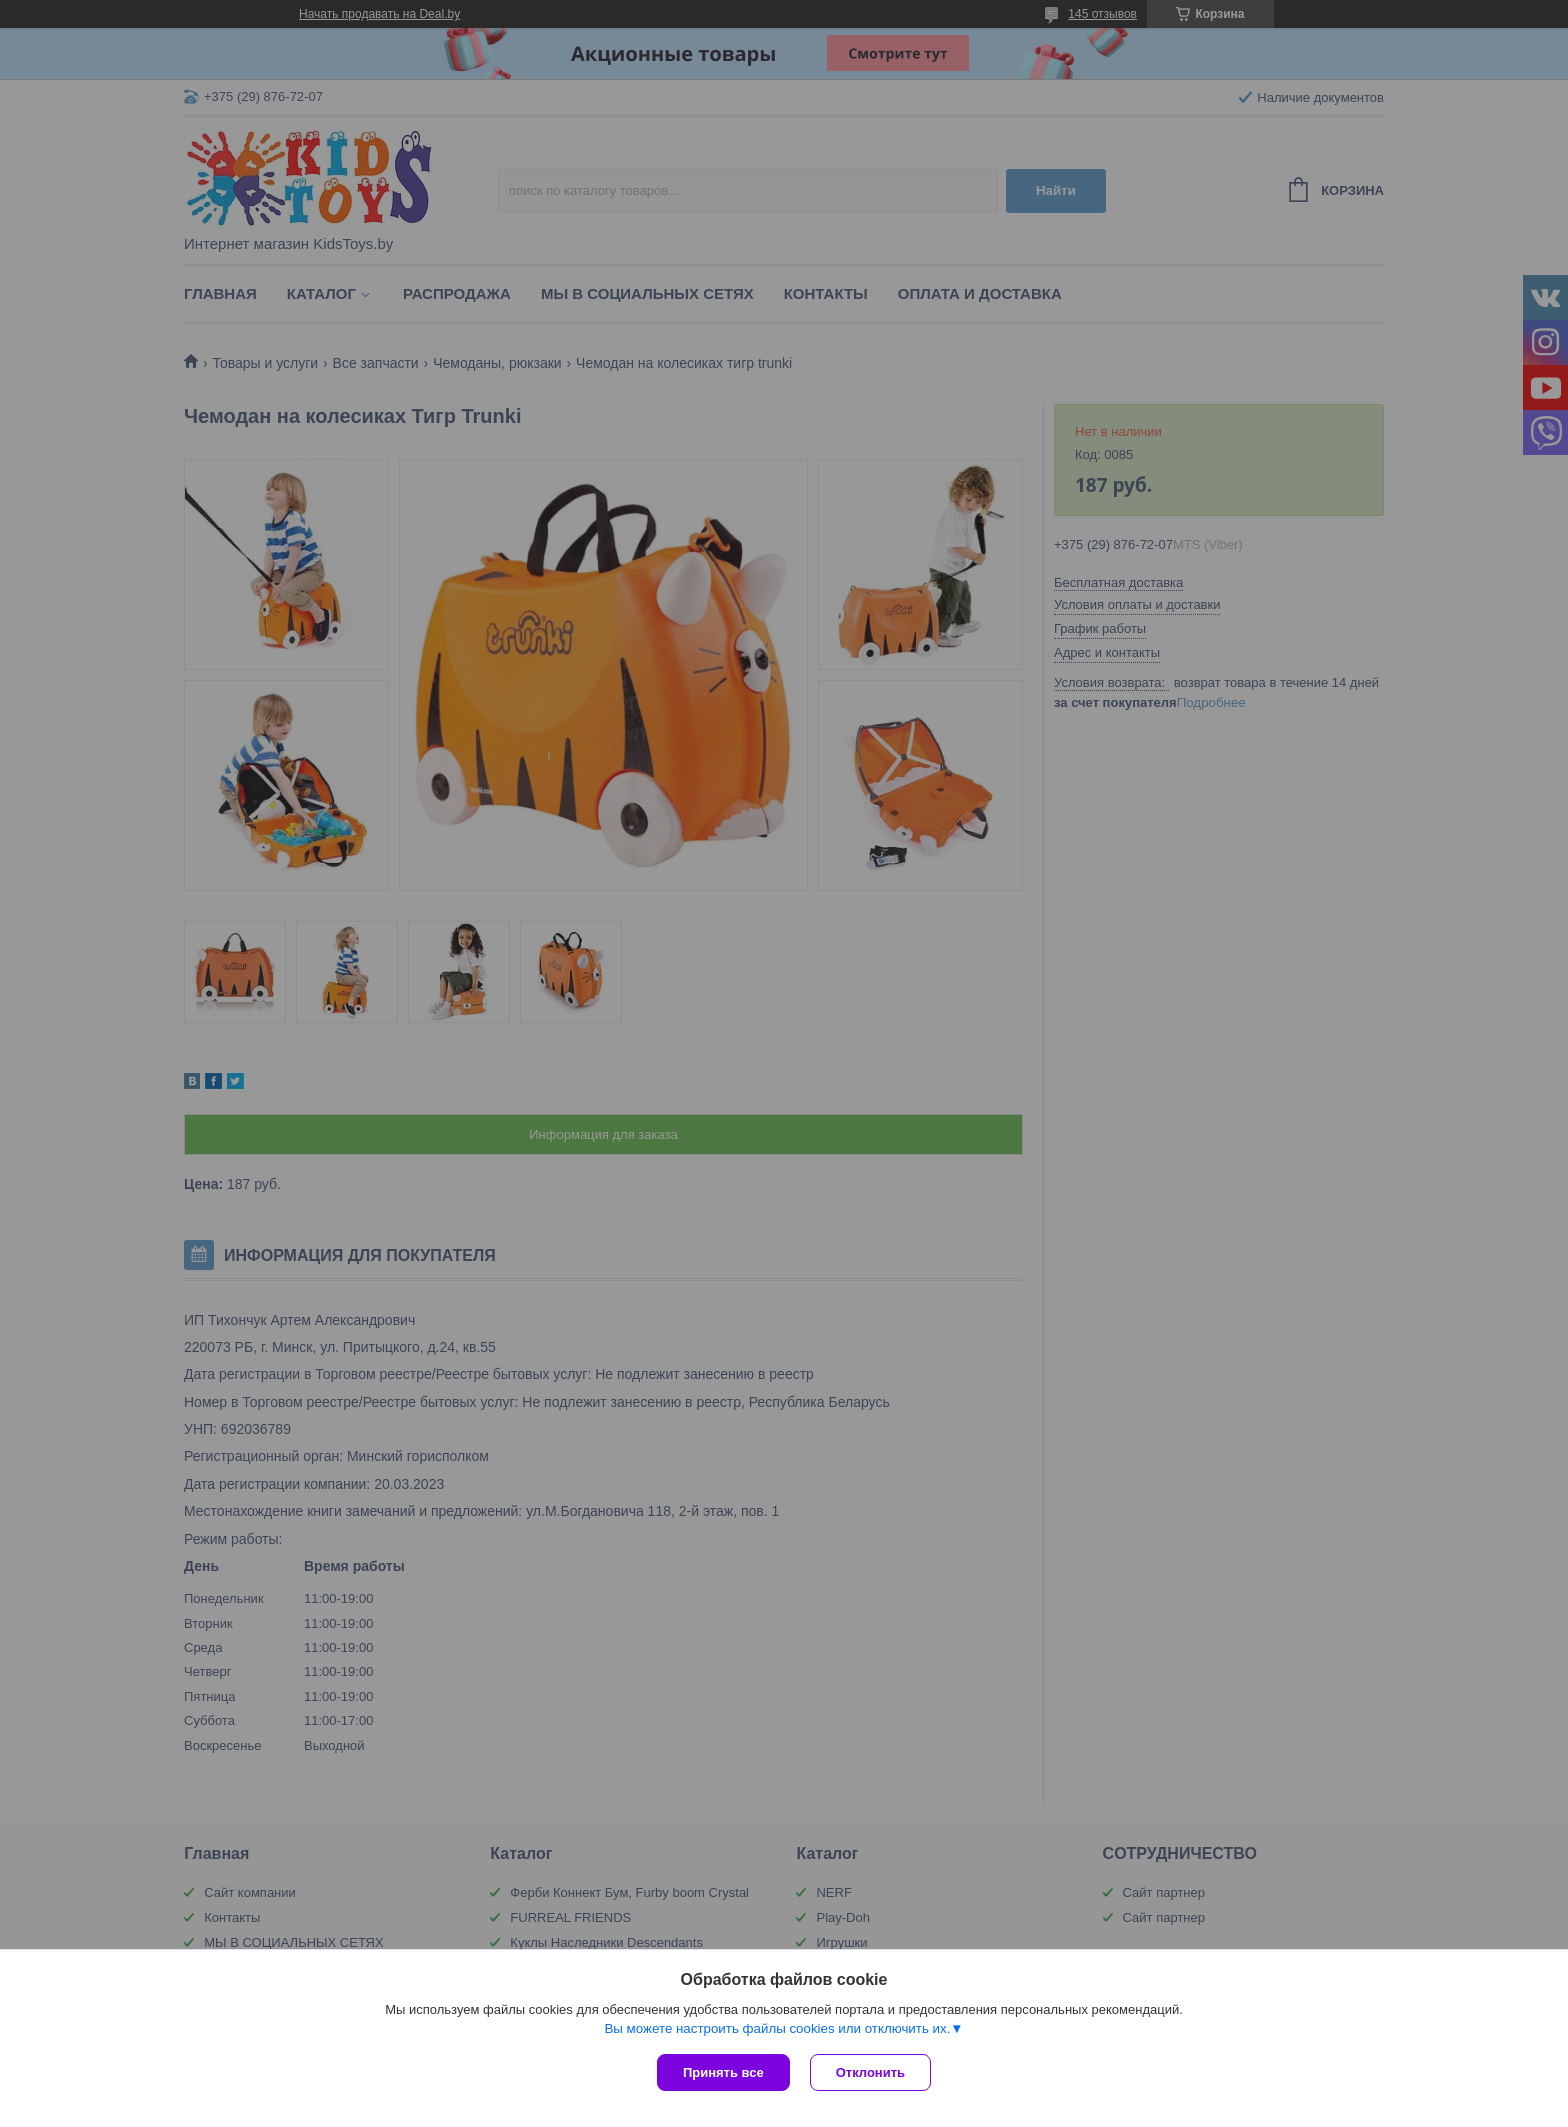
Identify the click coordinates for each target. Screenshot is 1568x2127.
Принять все (723, 2072)
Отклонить (870, 2072)
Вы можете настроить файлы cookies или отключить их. (777, 2028)
